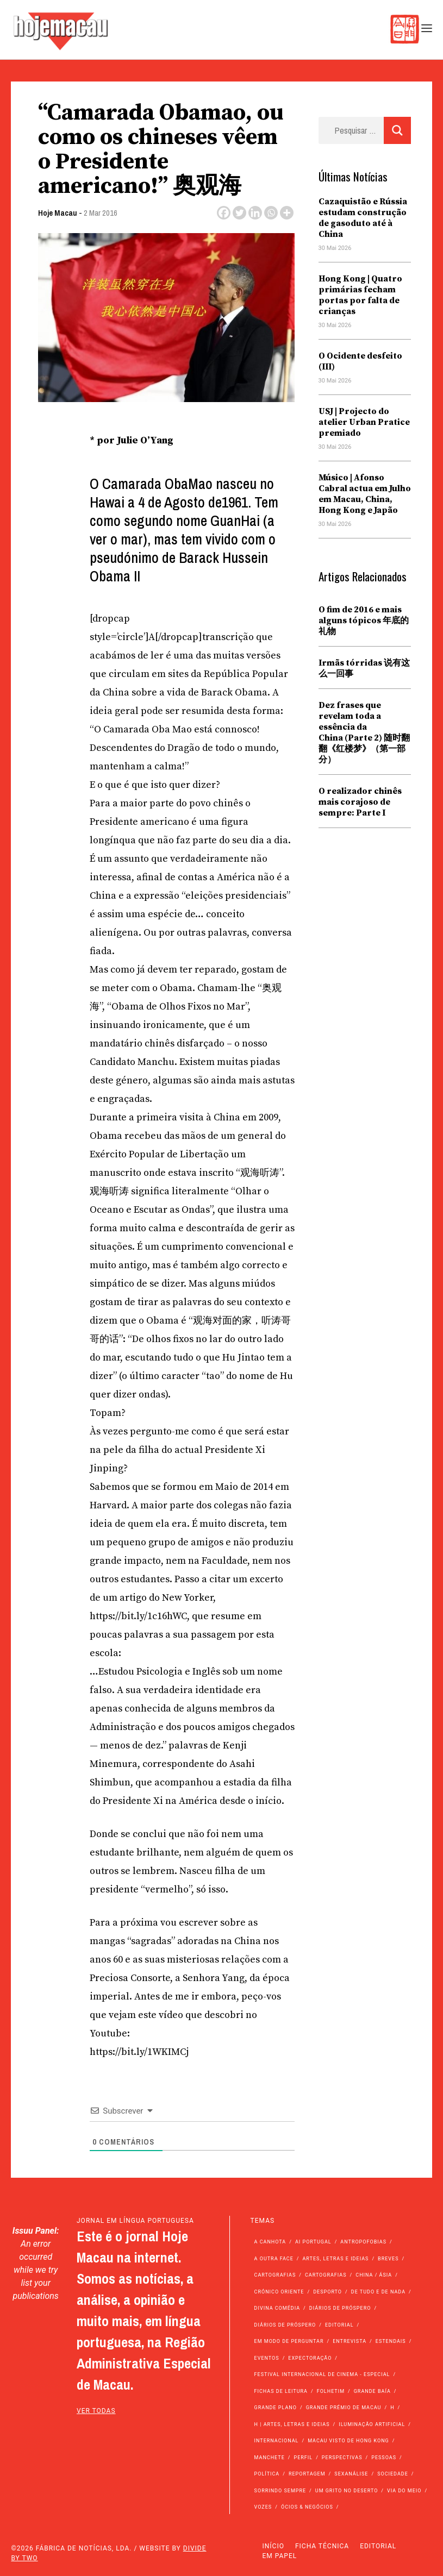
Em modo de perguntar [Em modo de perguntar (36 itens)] (289, 2341)
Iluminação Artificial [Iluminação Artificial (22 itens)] (372, 2424)
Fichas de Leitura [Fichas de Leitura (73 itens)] (281, 2391)
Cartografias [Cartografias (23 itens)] (326, 2275)
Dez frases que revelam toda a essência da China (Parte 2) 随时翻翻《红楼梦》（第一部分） (364, 732)
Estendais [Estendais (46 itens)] (391, 2341)
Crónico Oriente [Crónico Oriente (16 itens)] (279, 2292)
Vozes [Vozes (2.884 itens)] (263, 2507)
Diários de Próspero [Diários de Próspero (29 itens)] (285, 2325)
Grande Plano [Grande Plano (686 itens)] (275, 2407)
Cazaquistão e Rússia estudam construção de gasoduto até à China (363, 218)
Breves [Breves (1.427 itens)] (388, 2258)
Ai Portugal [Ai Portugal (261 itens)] (313, 2242)
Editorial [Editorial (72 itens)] (339, 2325)
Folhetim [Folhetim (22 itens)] (331, 2391)
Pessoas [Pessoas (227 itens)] (383, 2457)
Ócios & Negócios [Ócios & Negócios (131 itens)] (307, 2507)
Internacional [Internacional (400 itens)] (276, 2440)
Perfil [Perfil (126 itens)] (303, 2457)
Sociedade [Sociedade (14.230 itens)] (392, 2474)
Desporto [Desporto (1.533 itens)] (327, 2292)
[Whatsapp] (271, 213)
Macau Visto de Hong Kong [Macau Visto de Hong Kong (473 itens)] (348, 2440)
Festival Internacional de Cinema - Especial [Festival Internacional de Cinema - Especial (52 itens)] (322, 2374)
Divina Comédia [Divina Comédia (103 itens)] (277, 2308)
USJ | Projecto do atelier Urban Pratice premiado (364, 422)
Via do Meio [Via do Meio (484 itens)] (404, 2490)
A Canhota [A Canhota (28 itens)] (270, 2242)
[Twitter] (239, 213)
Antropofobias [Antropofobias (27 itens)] (363, 2242)
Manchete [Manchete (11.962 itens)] (269, 2457)
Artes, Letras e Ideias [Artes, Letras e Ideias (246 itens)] (336, 2258)
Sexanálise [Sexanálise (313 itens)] (351, 2474)
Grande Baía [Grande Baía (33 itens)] (372, 2391)
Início (273, 2546)
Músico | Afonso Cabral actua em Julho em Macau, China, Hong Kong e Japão (365, 494)
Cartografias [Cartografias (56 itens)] (275, 2275)
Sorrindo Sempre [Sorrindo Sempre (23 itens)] (280, 2490)
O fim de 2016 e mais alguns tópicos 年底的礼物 (364, 620)
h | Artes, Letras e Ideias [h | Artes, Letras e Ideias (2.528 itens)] (292, 2424)
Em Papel (280, 2556)
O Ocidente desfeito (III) (360, 361)
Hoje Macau (57, 212)
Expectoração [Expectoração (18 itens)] (310, 2358)
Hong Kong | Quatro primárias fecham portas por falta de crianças (360, 295)
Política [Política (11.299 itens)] (267, 2474)
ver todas (96, 2411)
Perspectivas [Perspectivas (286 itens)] (342, 2457)
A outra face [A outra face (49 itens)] (274, 2258)
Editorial (378, 2546)
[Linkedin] (255, 213)
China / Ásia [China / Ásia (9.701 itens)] (373, 2275)
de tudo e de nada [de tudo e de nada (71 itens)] (378, 2292)
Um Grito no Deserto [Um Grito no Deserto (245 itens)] (346, 2490)
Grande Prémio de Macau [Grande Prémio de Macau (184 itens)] (344, 2407)
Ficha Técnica (322, 2546)
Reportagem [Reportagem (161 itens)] (307, 2474)
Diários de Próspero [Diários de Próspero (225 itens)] (340, 2308)
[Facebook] (223, 213)
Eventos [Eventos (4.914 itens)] (266, 2358)
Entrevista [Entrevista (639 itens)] (349, 2341)
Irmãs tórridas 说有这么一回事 (364, 668)
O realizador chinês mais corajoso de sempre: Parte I (360, 802)
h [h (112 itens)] (392, 2407)
